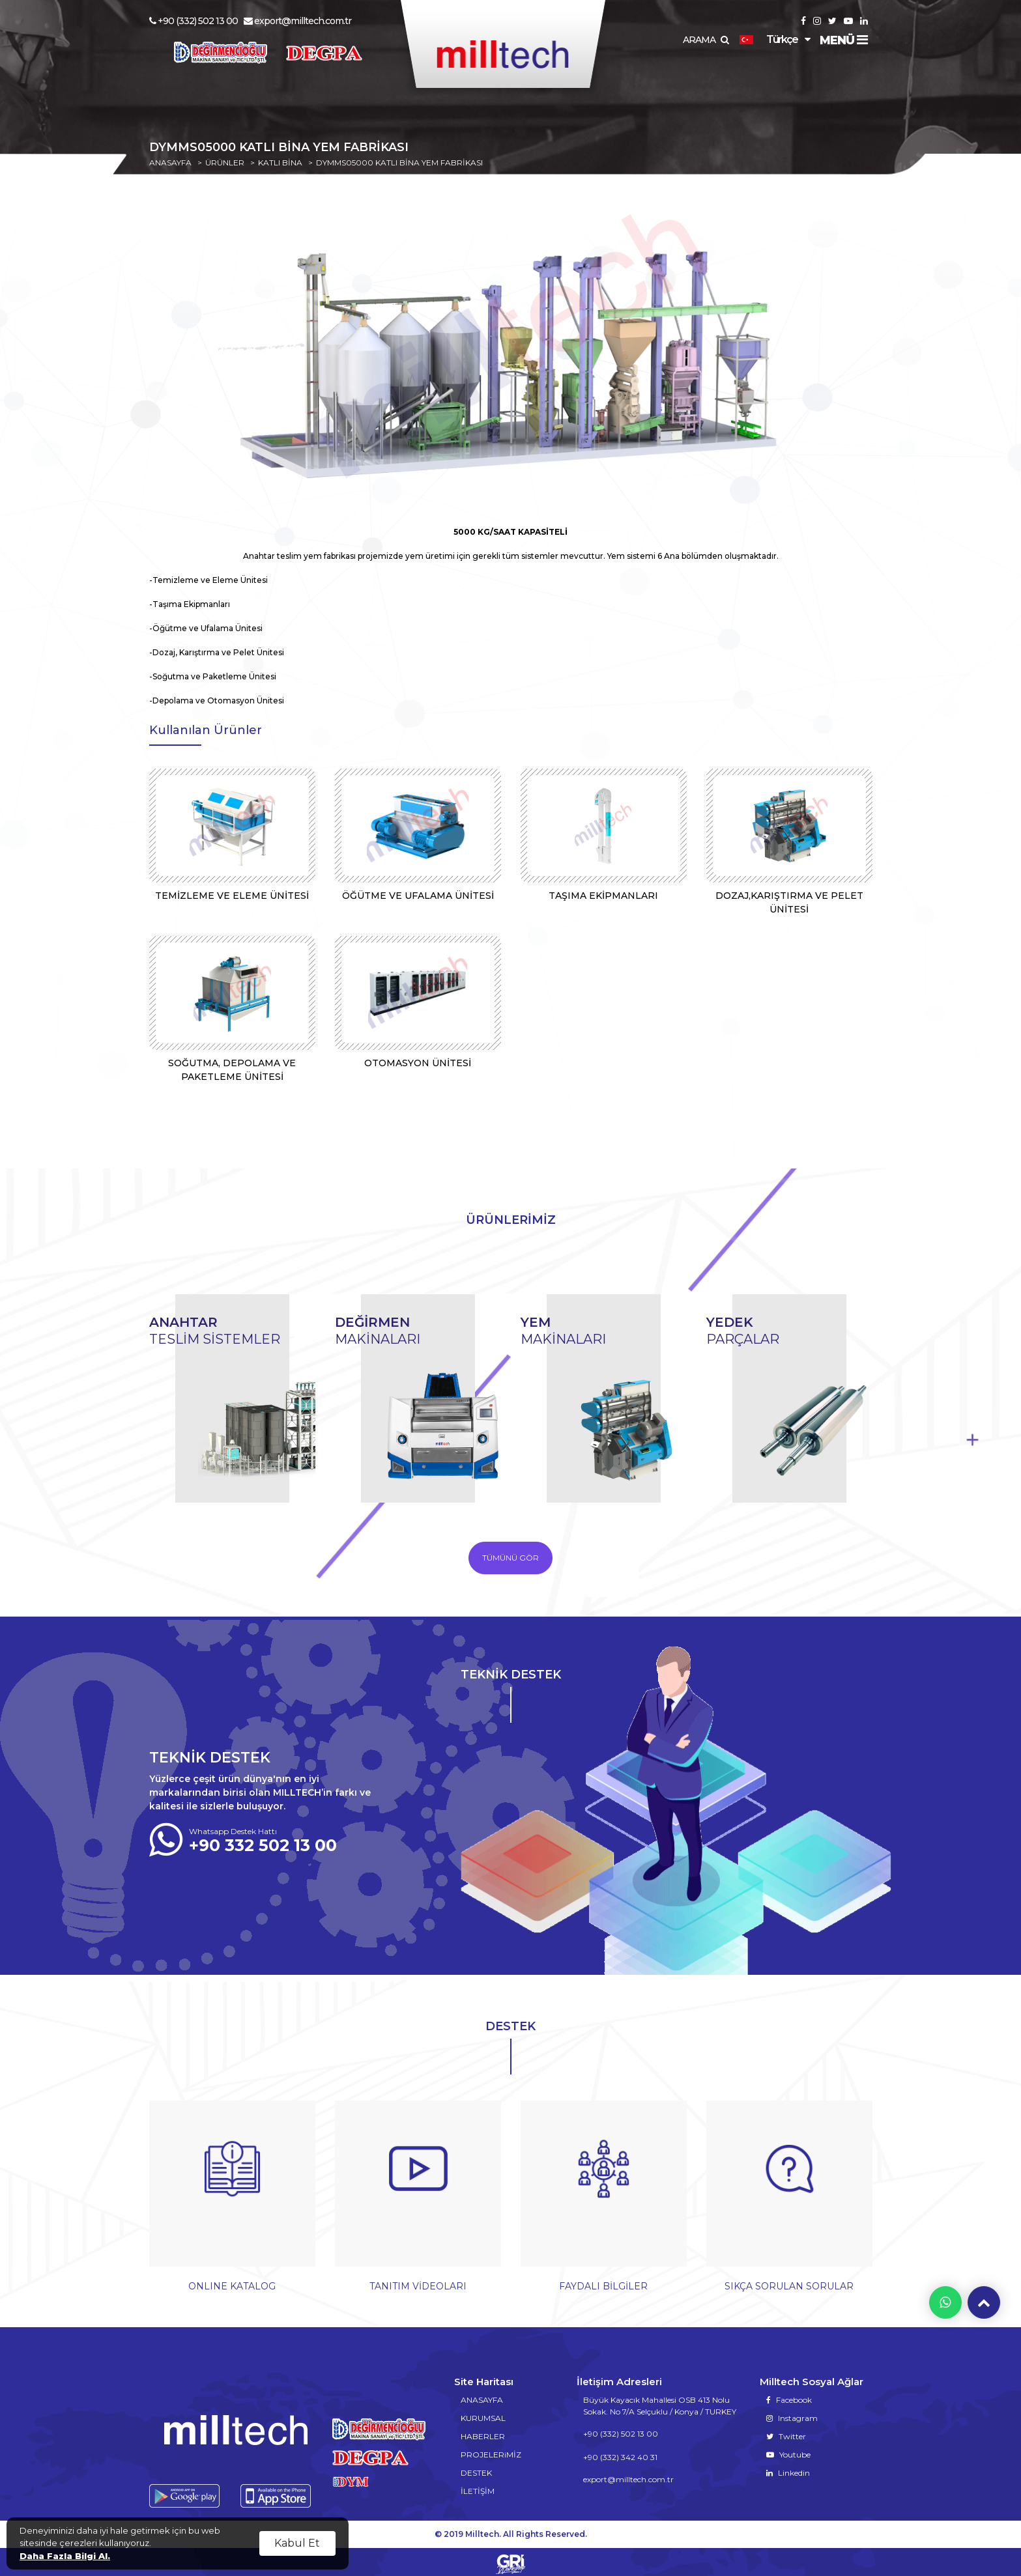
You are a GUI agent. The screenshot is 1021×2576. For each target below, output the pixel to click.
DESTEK (476, 2468)
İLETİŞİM (478, 2486)
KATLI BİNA (280, 163)
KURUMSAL (483, 2413)
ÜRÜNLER (224, 163)
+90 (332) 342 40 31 (620, 2452)
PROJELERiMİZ (491, 2450)
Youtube (788, 2450)
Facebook (789, 2395)
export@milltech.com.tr (297, 21)
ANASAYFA (170, 163)
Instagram (792, 2413)
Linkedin (788, 2468)
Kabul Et (297, 2543)
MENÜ (843, 40)
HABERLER (483, 2432)
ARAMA (705, 40)
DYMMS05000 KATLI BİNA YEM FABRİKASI (399, 163)
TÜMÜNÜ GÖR (510, 1558)
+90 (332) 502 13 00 (193, 21)
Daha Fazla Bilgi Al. (65, 2556)
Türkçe (769, 39)
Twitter (786, 2432)
